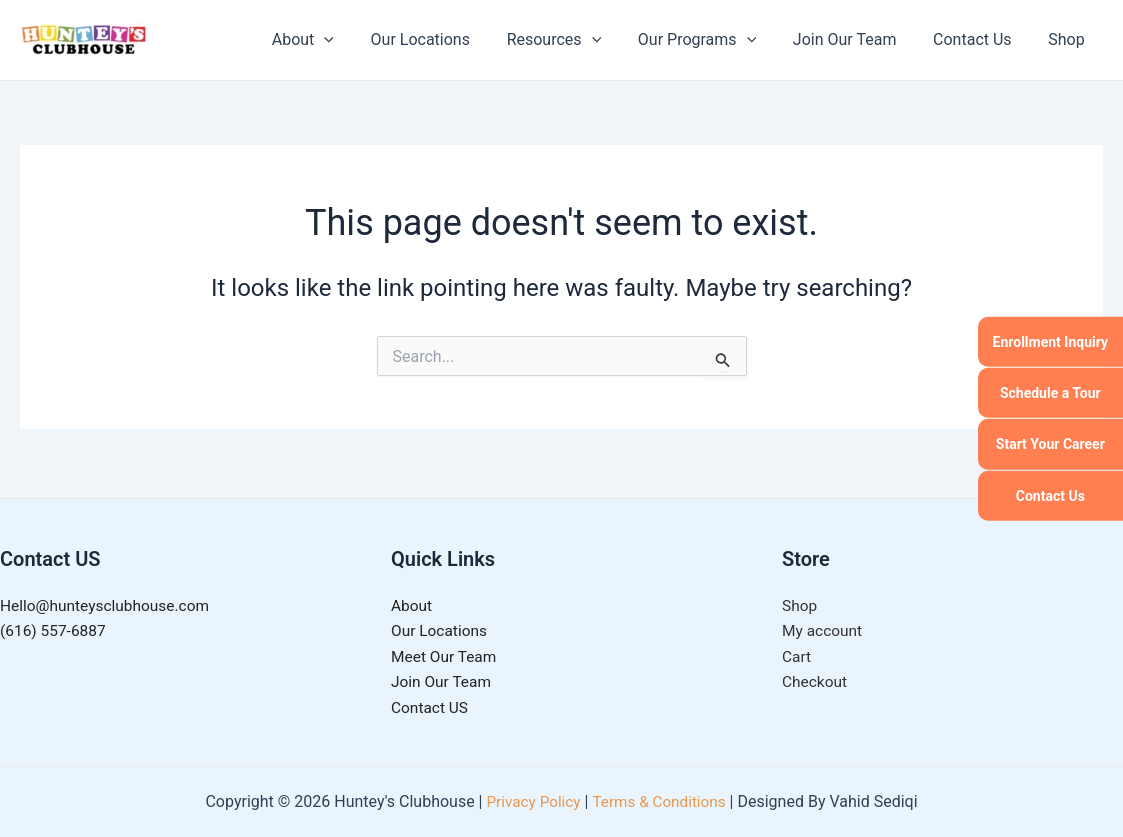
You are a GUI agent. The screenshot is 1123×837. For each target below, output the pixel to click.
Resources (575, 40)
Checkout (815, 681)
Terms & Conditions (661, 801)
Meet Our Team (445, 654)
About (333, 40)
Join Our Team (857, 39)
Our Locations (445, 39)
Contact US (431, 707)
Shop (1069, 39)
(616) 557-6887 (54, 628)
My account (823, 628)
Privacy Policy (530, 801)
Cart (797, 654)
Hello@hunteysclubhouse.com (108, 601)
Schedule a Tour (1050, 393)
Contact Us (1050, 495)
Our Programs (713, 40)
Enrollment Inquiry (1050, 341)
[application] (355, 40)
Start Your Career (1050, 444)
